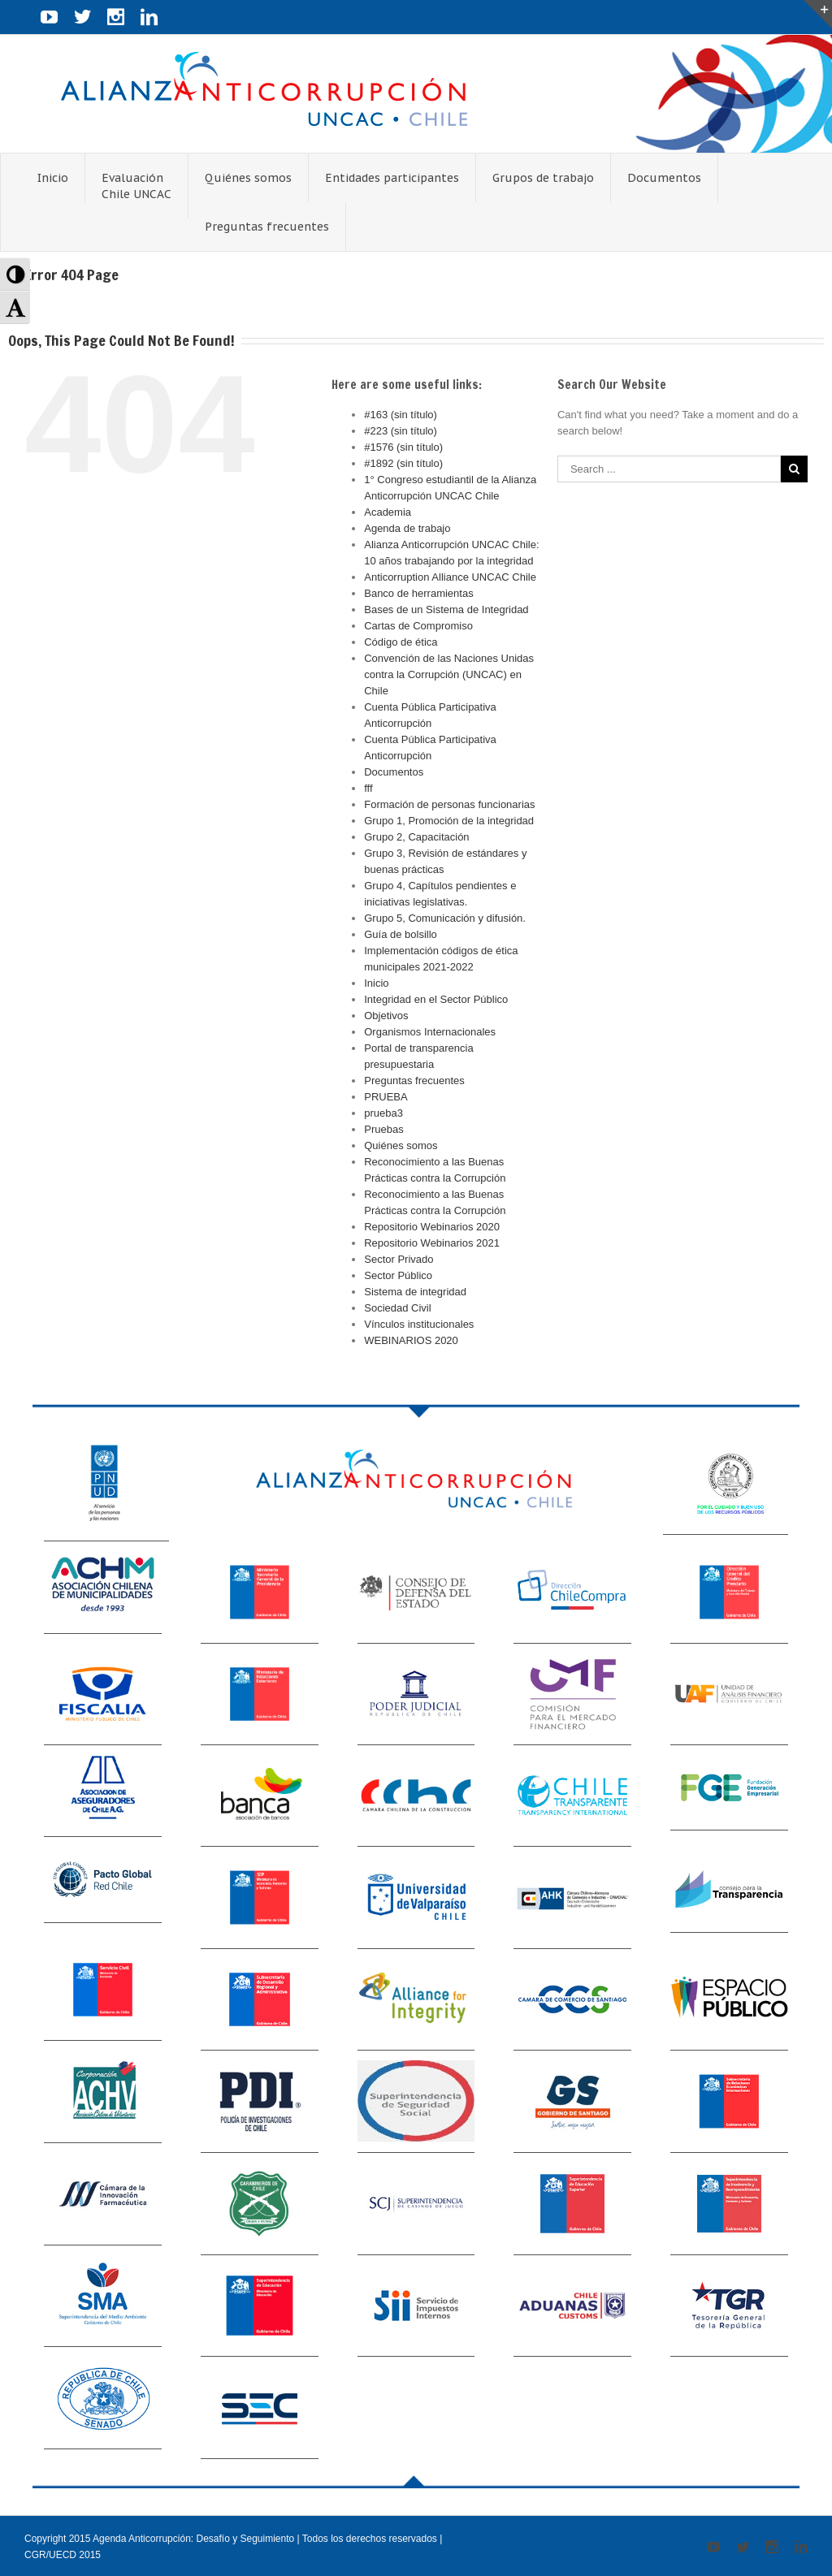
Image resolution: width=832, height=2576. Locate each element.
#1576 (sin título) (403, 447)
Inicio (376, 983)
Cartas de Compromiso (418, 626)
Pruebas (383, 1129)
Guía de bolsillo (400, 934)
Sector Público (398, 1275)
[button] (15, 274)
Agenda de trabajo (407, 528)
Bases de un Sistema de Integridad (446, 609)
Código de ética (400, 642)
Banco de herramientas (418, 593)
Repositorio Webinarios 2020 (432, 1227)
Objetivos (386, 1015)
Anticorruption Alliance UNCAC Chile (450, 577)
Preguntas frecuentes (414, 1080)
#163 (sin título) (400, 414)
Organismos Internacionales (430, 1032)
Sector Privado (398, 1259)
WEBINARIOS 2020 (411, 1340)
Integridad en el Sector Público (436, 999)
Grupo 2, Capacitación (416, 837)
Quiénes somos (400, 1145)
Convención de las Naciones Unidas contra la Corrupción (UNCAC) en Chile (449, 674)
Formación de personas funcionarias (449, 804)
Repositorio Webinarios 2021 (432, 1243)
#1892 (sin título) (403, 463)
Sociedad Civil (397, 1308)
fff (368, 788)
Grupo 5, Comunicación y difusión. (445, 918)
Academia (387, 512)
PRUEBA (385, 1097)
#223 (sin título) (400, 431)
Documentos (393, 772)
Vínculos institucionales (419, 1324)
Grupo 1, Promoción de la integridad (449, 821)
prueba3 (383, 1113)
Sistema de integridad (415, 1292)
